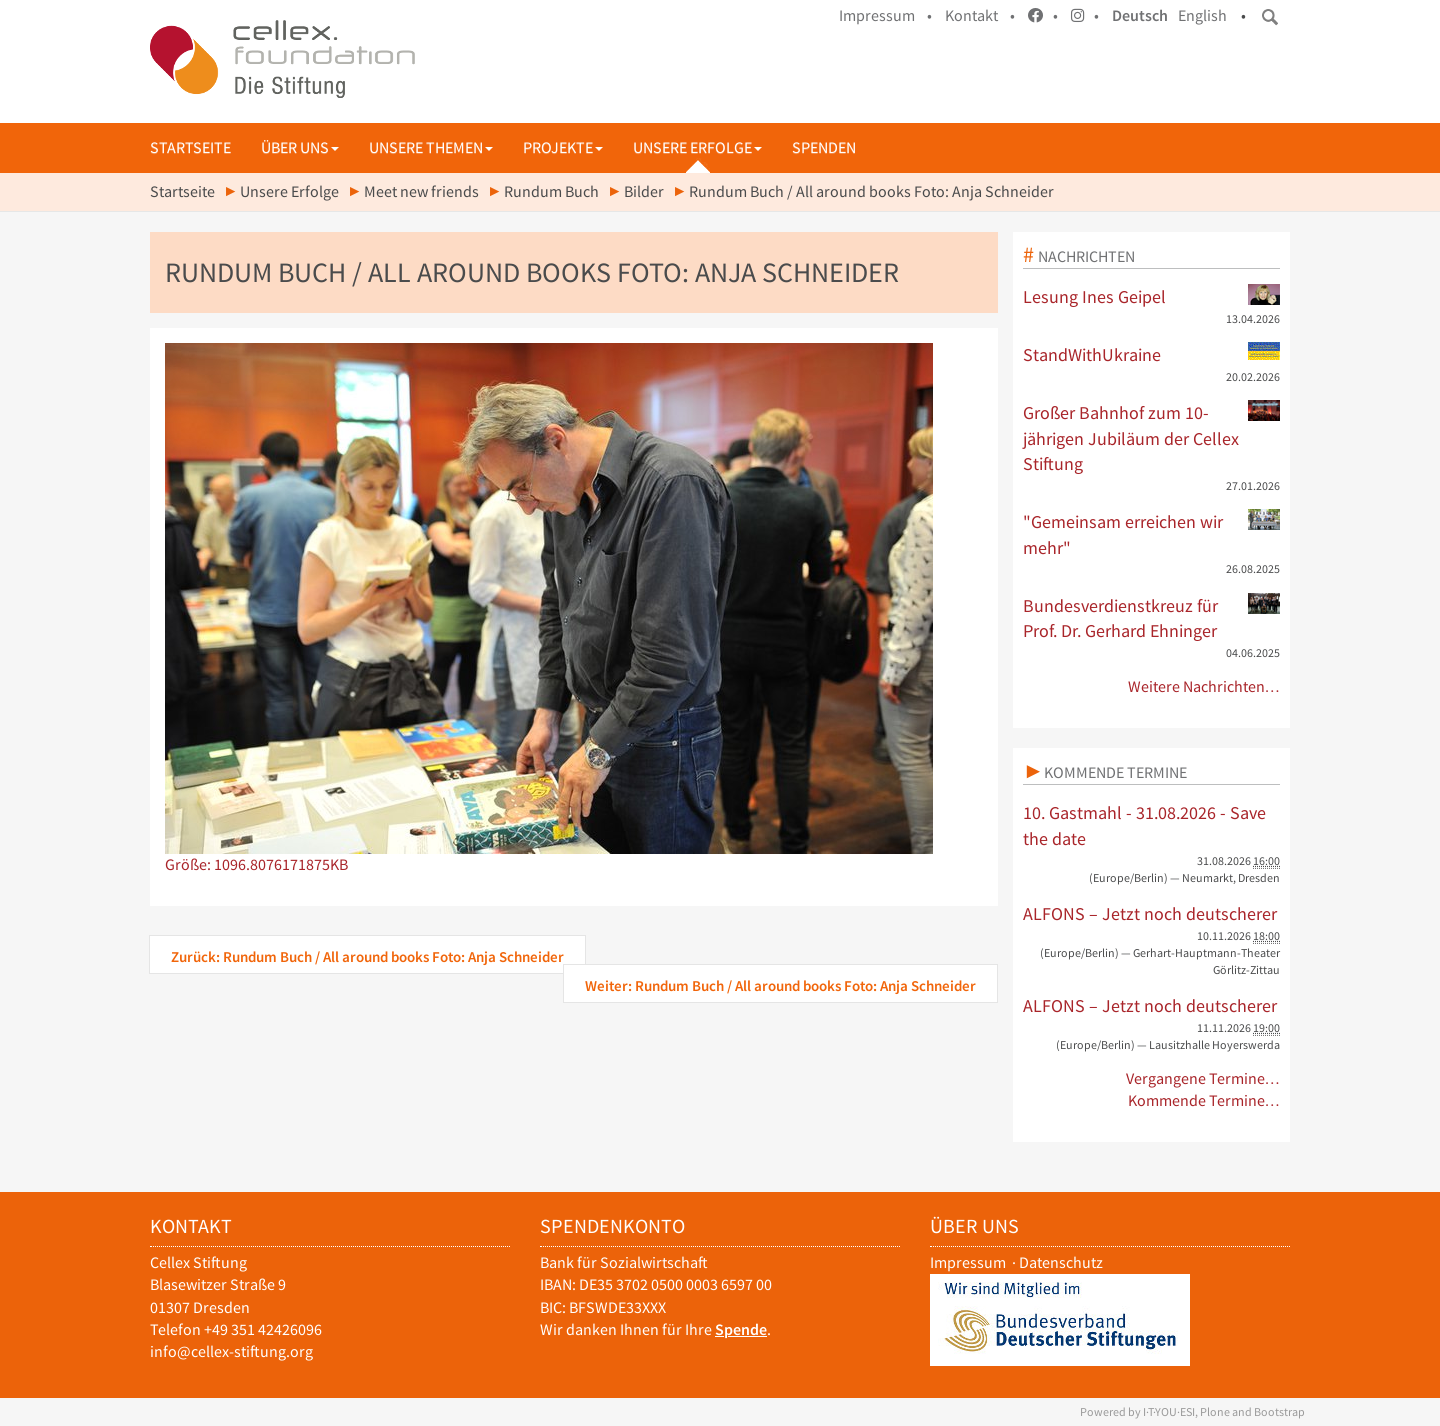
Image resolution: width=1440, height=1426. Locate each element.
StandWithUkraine (1152, 354)
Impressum (968, 1262)
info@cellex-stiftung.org (231, 1351)
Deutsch (1140, 15)
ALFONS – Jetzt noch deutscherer (1150, 913)
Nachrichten (1086, 256)
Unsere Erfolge (697, 147)
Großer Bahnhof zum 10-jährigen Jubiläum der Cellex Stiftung (1152, 437)
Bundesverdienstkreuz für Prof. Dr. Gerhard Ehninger (1152, 618)
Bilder (644, 191)
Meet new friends (421, 191)
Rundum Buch (551, 191)
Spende (741, 1329)
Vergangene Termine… (1203, 1078)
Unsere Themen (431, 147)
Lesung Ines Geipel (1152, 296)
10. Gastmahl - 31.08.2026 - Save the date (1144, 825)
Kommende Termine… (1204, 1100)
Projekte (563, 147)
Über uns (300, 147)
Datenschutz (1061, 1262)
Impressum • (885, 15)
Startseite (190, 147)
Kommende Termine (1115, 772)
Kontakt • (980, 15)
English (1202, 15)
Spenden (824, 147)
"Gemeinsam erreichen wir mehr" (1152, 534)
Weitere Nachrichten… (1204, 686)
